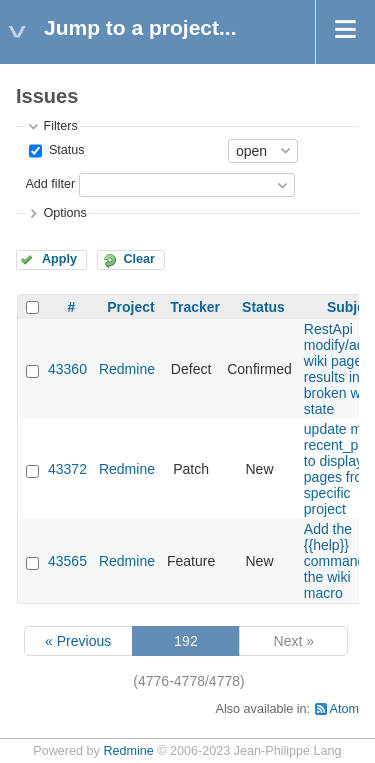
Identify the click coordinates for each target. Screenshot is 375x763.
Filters (60, 126)
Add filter (50, 184)
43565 (67, 561)
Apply (59, 259)
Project (130, 307)
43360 (67, 369)
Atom (344, 709)
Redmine (127, 369)
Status (64, 150)
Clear (139, 259)
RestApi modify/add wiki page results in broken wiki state (339, 369)
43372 (67, 469)
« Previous (78, 641)
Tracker (195, 307)
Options (64, 213)
